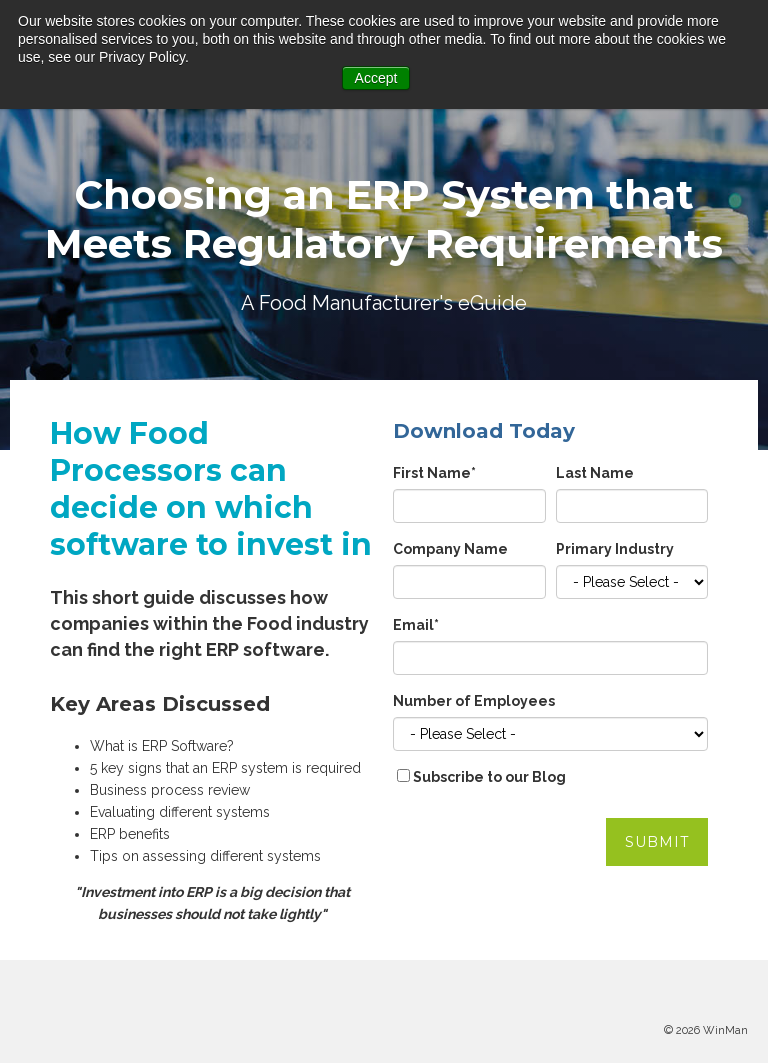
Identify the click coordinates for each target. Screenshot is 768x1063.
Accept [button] (376, 78)
